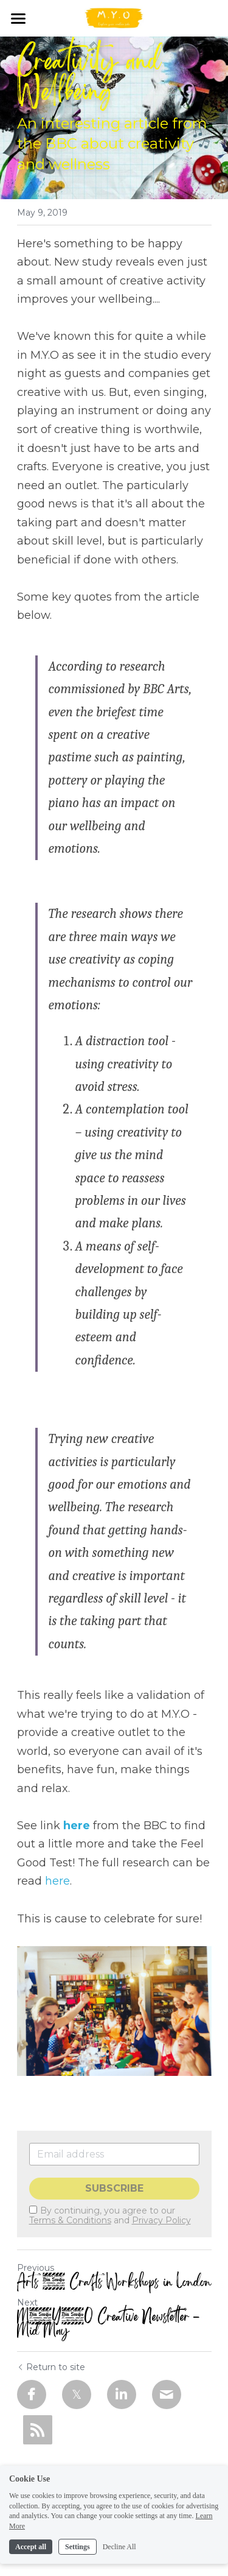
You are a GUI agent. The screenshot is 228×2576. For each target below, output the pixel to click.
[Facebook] (31, 2394)
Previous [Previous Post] (35, 2267)
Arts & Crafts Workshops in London (114, 2282)
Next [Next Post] (27, 2302)
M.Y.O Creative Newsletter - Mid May (108, 2323)
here (76, 1825)
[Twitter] (76, 2394)
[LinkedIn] (121, 2394)
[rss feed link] (37, 2429)
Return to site (51, 2367)
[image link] (114, 17)
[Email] (166, 2394)
